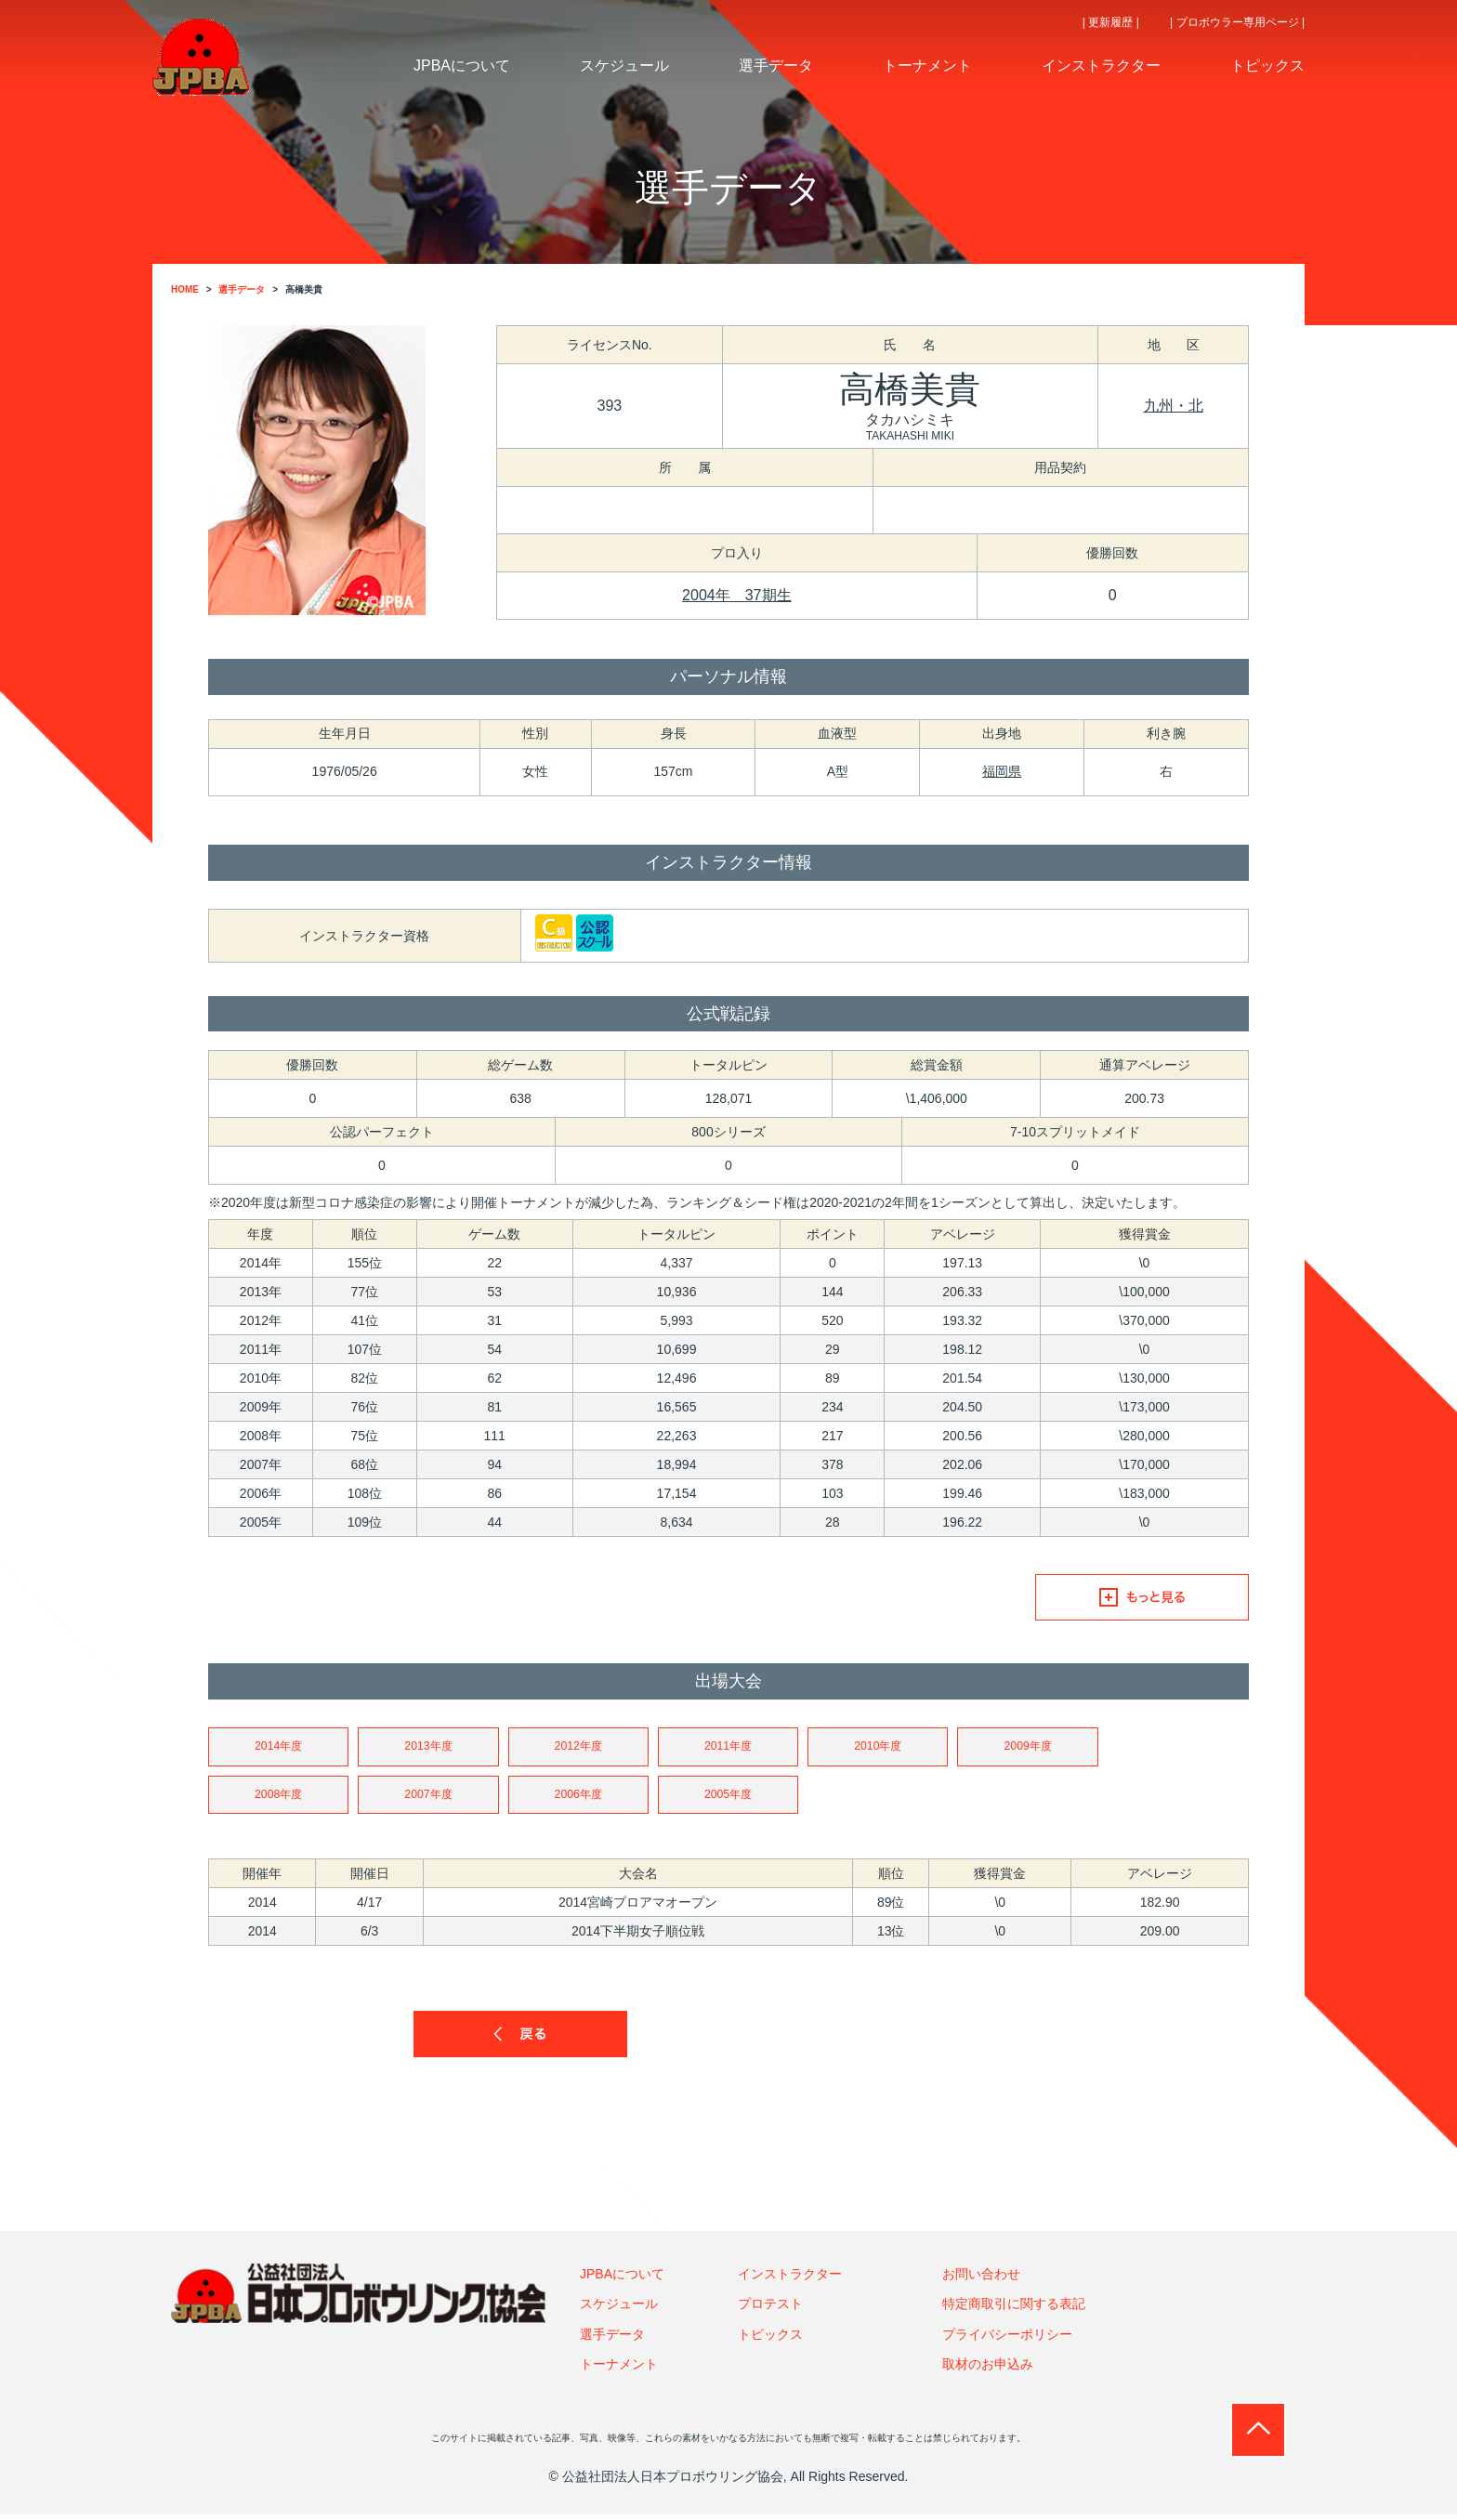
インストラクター (790, 2278)
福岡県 (1001, 771)
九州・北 (1173, 405)
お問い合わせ (981, 2278)
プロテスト (770, 2309)
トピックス (770, 2338)
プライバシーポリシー (1007, 2338)
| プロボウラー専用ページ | (1237, 22)
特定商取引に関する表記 (1013, 2309)
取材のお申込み (987, 2369)
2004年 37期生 (736, 595)
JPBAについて (622, 2278)
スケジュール (619, 2309)
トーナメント (619, 2369)
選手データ (612, 2338)
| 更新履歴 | (1111, 22)
